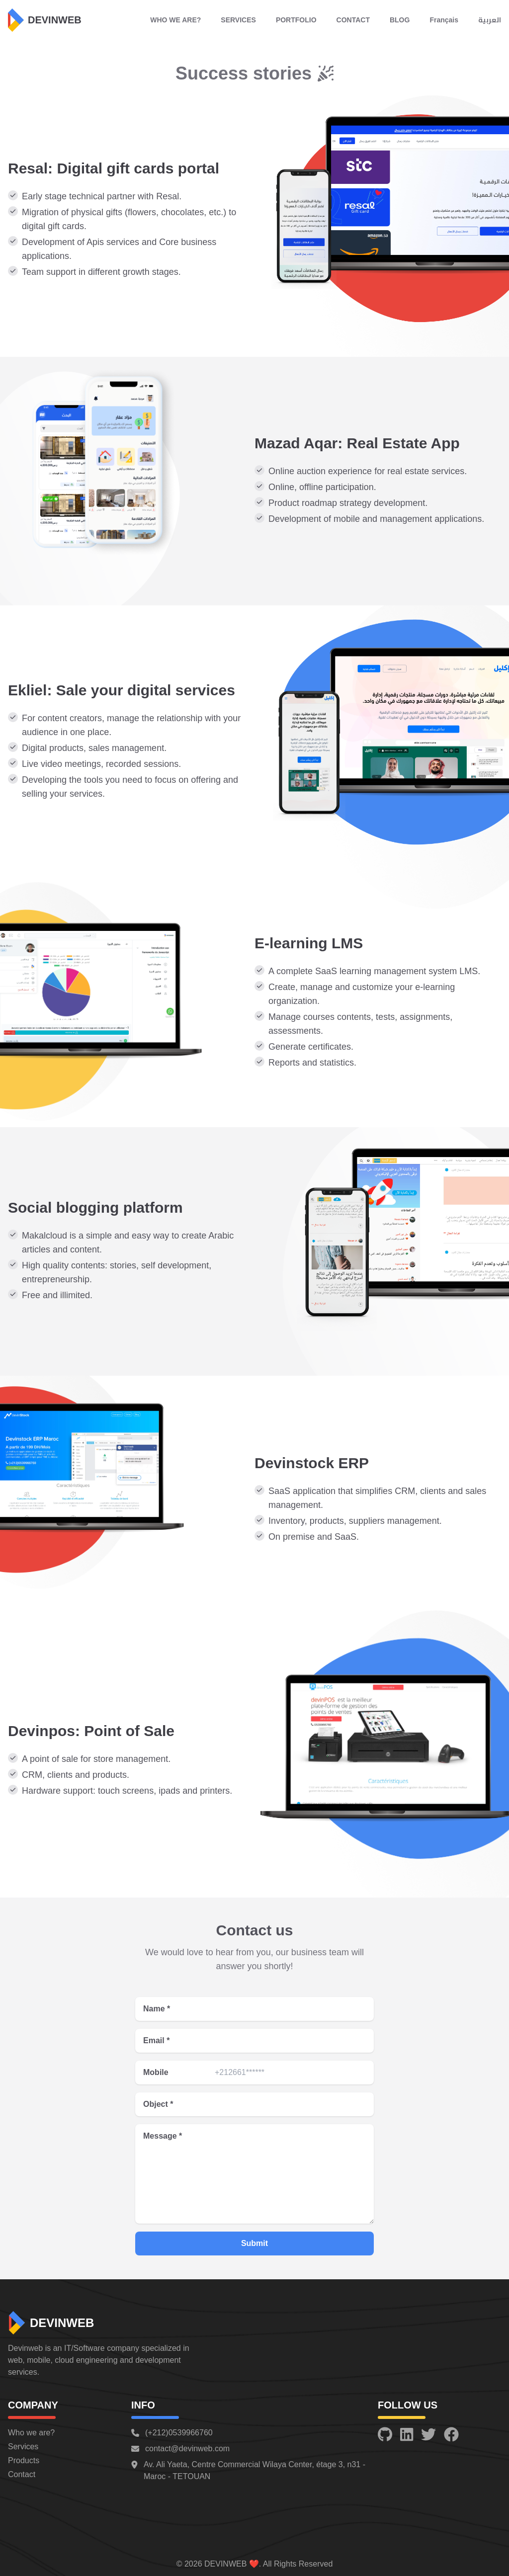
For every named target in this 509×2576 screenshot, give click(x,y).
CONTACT (353, 20)
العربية (489, 20)
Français (443, 20)
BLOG (400, 20)
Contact (21, 2474)
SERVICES (238, 20)
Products (23, 2460)
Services (23, 2446)
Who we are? (31, 2432)
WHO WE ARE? (175, 20)
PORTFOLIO (296, 20)
